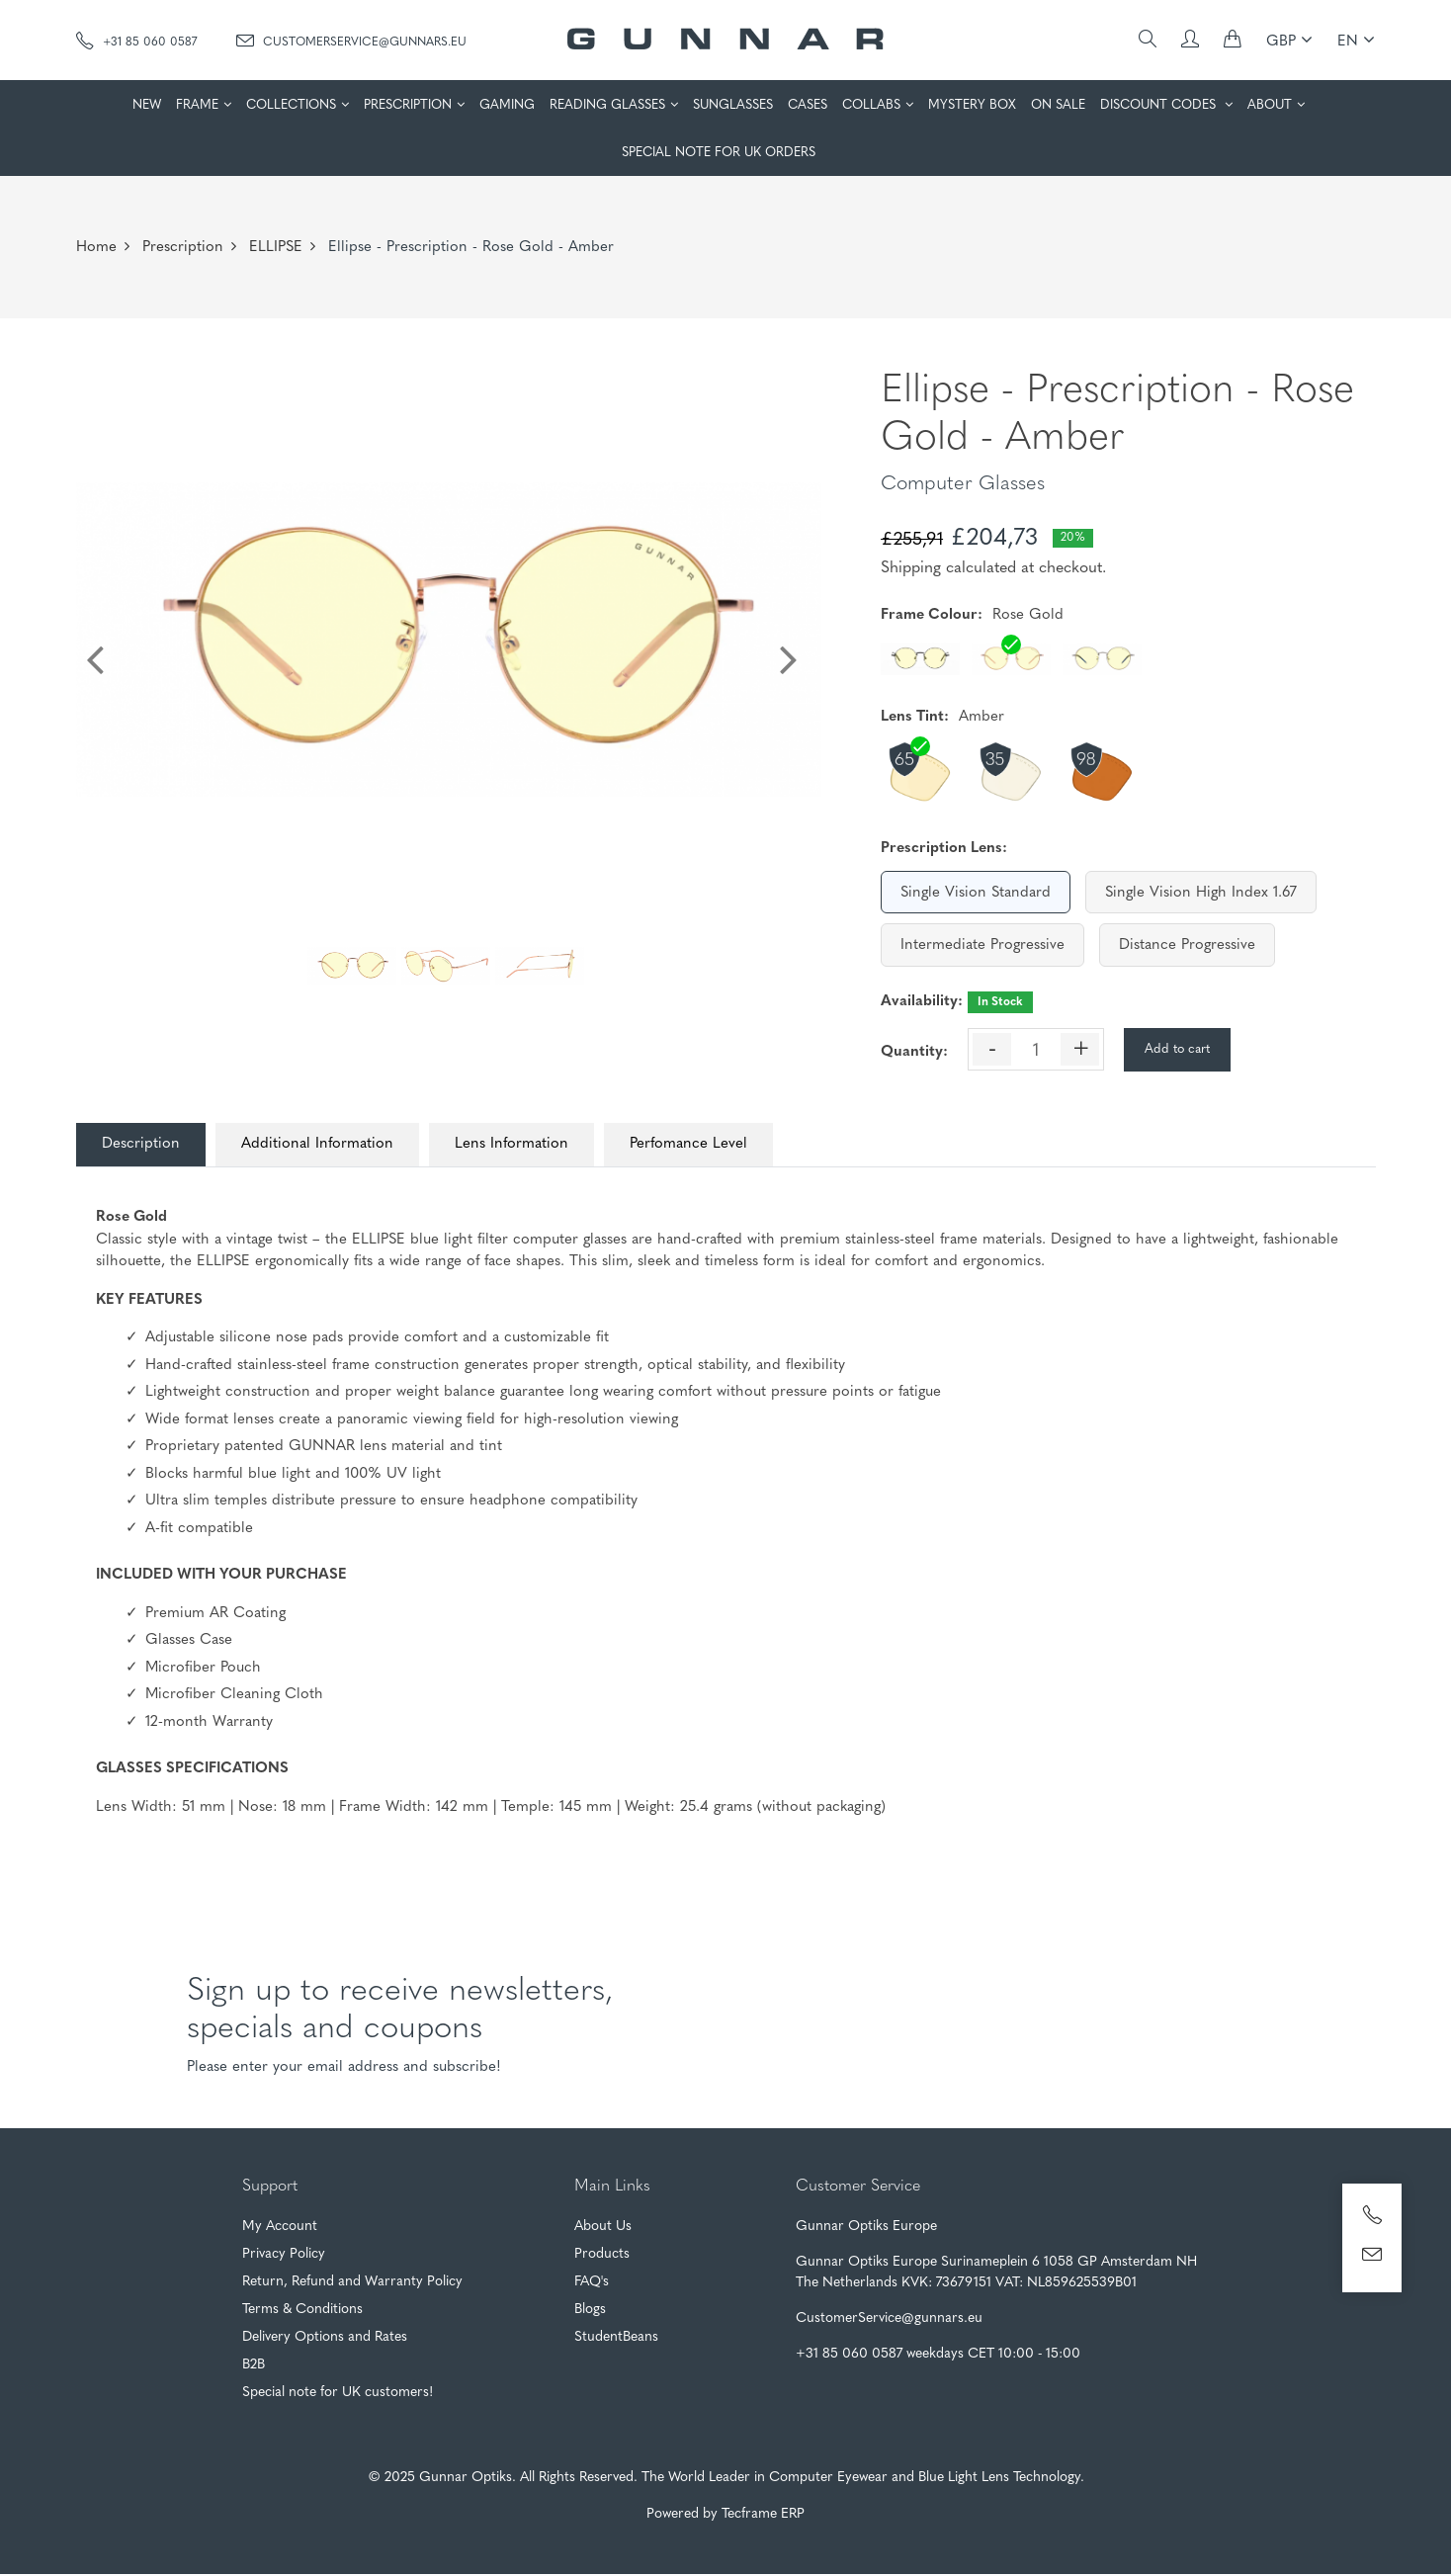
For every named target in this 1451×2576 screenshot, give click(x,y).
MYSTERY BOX (972, 105)
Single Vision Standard (975, 892)
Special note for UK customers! (337, 2394)
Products (602, 2256)
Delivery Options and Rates (324, 2339)
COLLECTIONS (291, 105)
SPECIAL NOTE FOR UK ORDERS (718, 152)
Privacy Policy (283, 2256)
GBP (1289, 40)
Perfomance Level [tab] (716, 1145)
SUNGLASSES (733, 105)
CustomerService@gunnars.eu (351, 40)
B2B (253, 2367)
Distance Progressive (1187, 945)
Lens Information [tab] (531, 1145)
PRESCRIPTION (408, 105)
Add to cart (1177, 1049)
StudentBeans (616, 2339)
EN (1356, 40)
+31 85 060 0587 (136, 40)
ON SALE (1058, 105)
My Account (279, 2228)
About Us (603, 2228)
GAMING (507, 105)
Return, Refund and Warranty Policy (352, 2283)
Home (96, 247)
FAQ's (591, 2283)
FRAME (197, 105)
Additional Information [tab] (329, 1145)
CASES (807, 105)
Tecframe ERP (763, 2516)
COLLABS (871, 105)
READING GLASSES (607, 105)
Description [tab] (145, 1145)
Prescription (182, 247)
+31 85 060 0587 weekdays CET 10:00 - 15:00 (938, 2356)
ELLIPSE (275, 247)
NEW (146, 105)
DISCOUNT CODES (1160, 105)
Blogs (590, 2311)
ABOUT (1269, 105)
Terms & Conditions (302, 2311)
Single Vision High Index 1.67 (1201, 892)
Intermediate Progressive (982, 945)
